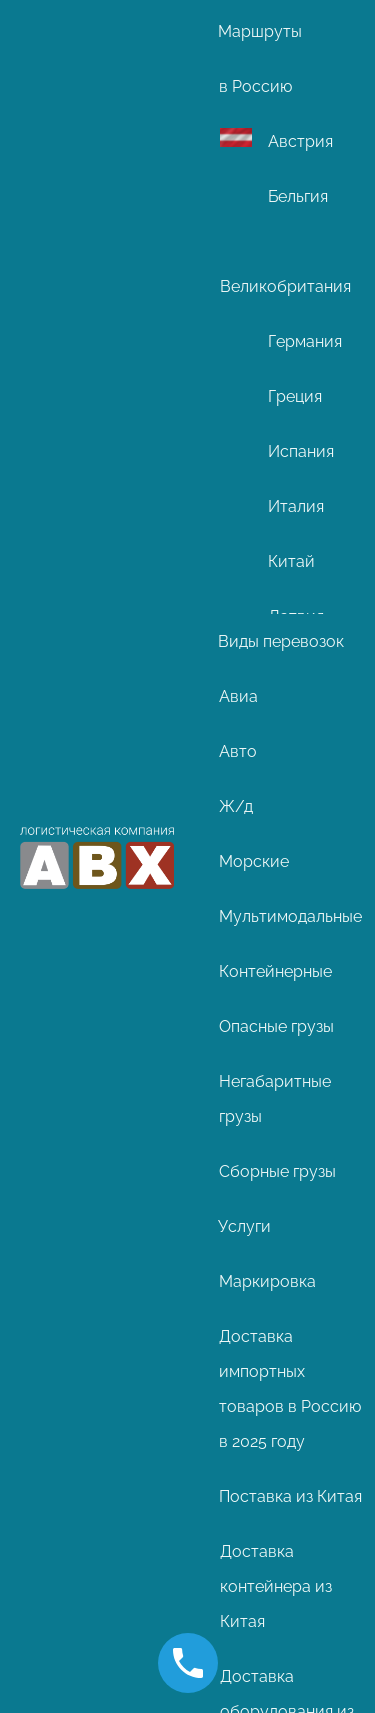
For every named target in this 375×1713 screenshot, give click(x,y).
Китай (291, 561)
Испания (301, 451)
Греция (295, 396)
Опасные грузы (276, 1026)
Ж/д (236, 806)
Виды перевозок (281, 641)
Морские (254, 861)
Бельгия (298, 196)
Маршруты (260, 31)
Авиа (238, 696)
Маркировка (267, 1281)
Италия (296, 506)
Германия (305, 341)
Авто (238, 751)
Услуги (244, 1226)
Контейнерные (275, 971)
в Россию (255, 86)
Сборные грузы (277, 1171)
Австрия (300, 141)
